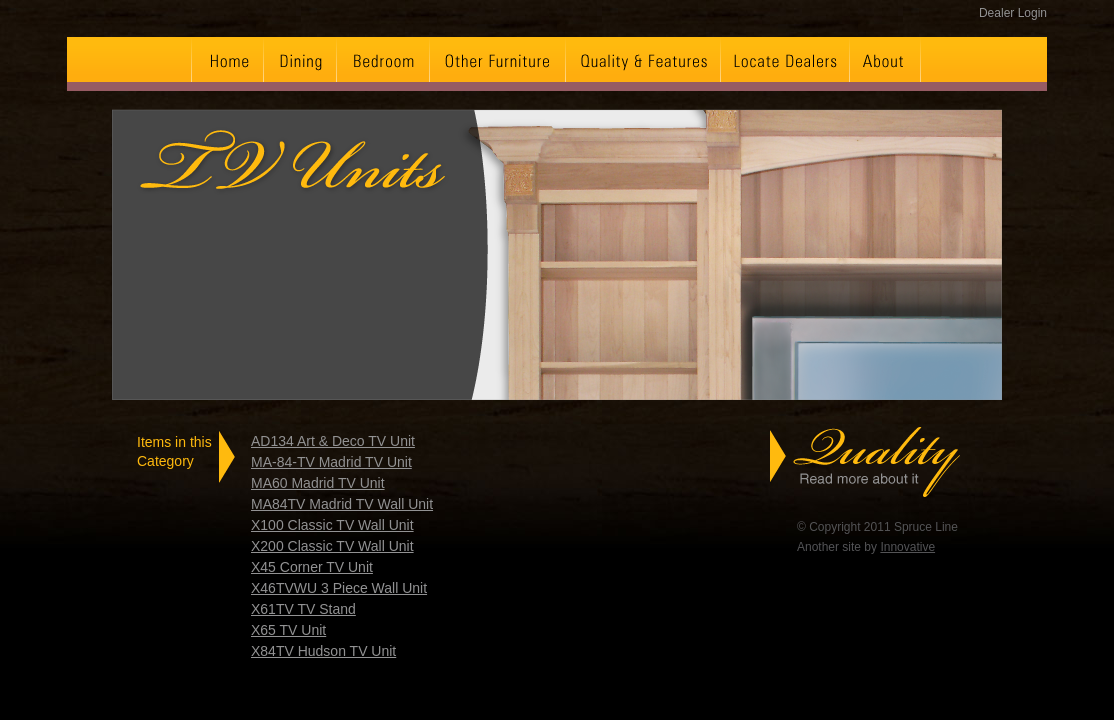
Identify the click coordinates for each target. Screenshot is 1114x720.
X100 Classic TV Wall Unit (332, 525)
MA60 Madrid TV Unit (318, 483)
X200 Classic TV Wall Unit (332, 546)
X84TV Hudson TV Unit (323, 651)
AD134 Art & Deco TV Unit (333, 441)
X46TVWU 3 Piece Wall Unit (339, 588)
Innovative (907, 547)
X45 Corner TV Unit (312, 567)
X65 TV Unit (288, 630)
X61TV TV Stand (303, 609)
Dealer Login (1013, 13)
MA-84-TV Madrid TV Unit (331, 462)
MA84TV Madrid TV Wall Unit (342, 504)
